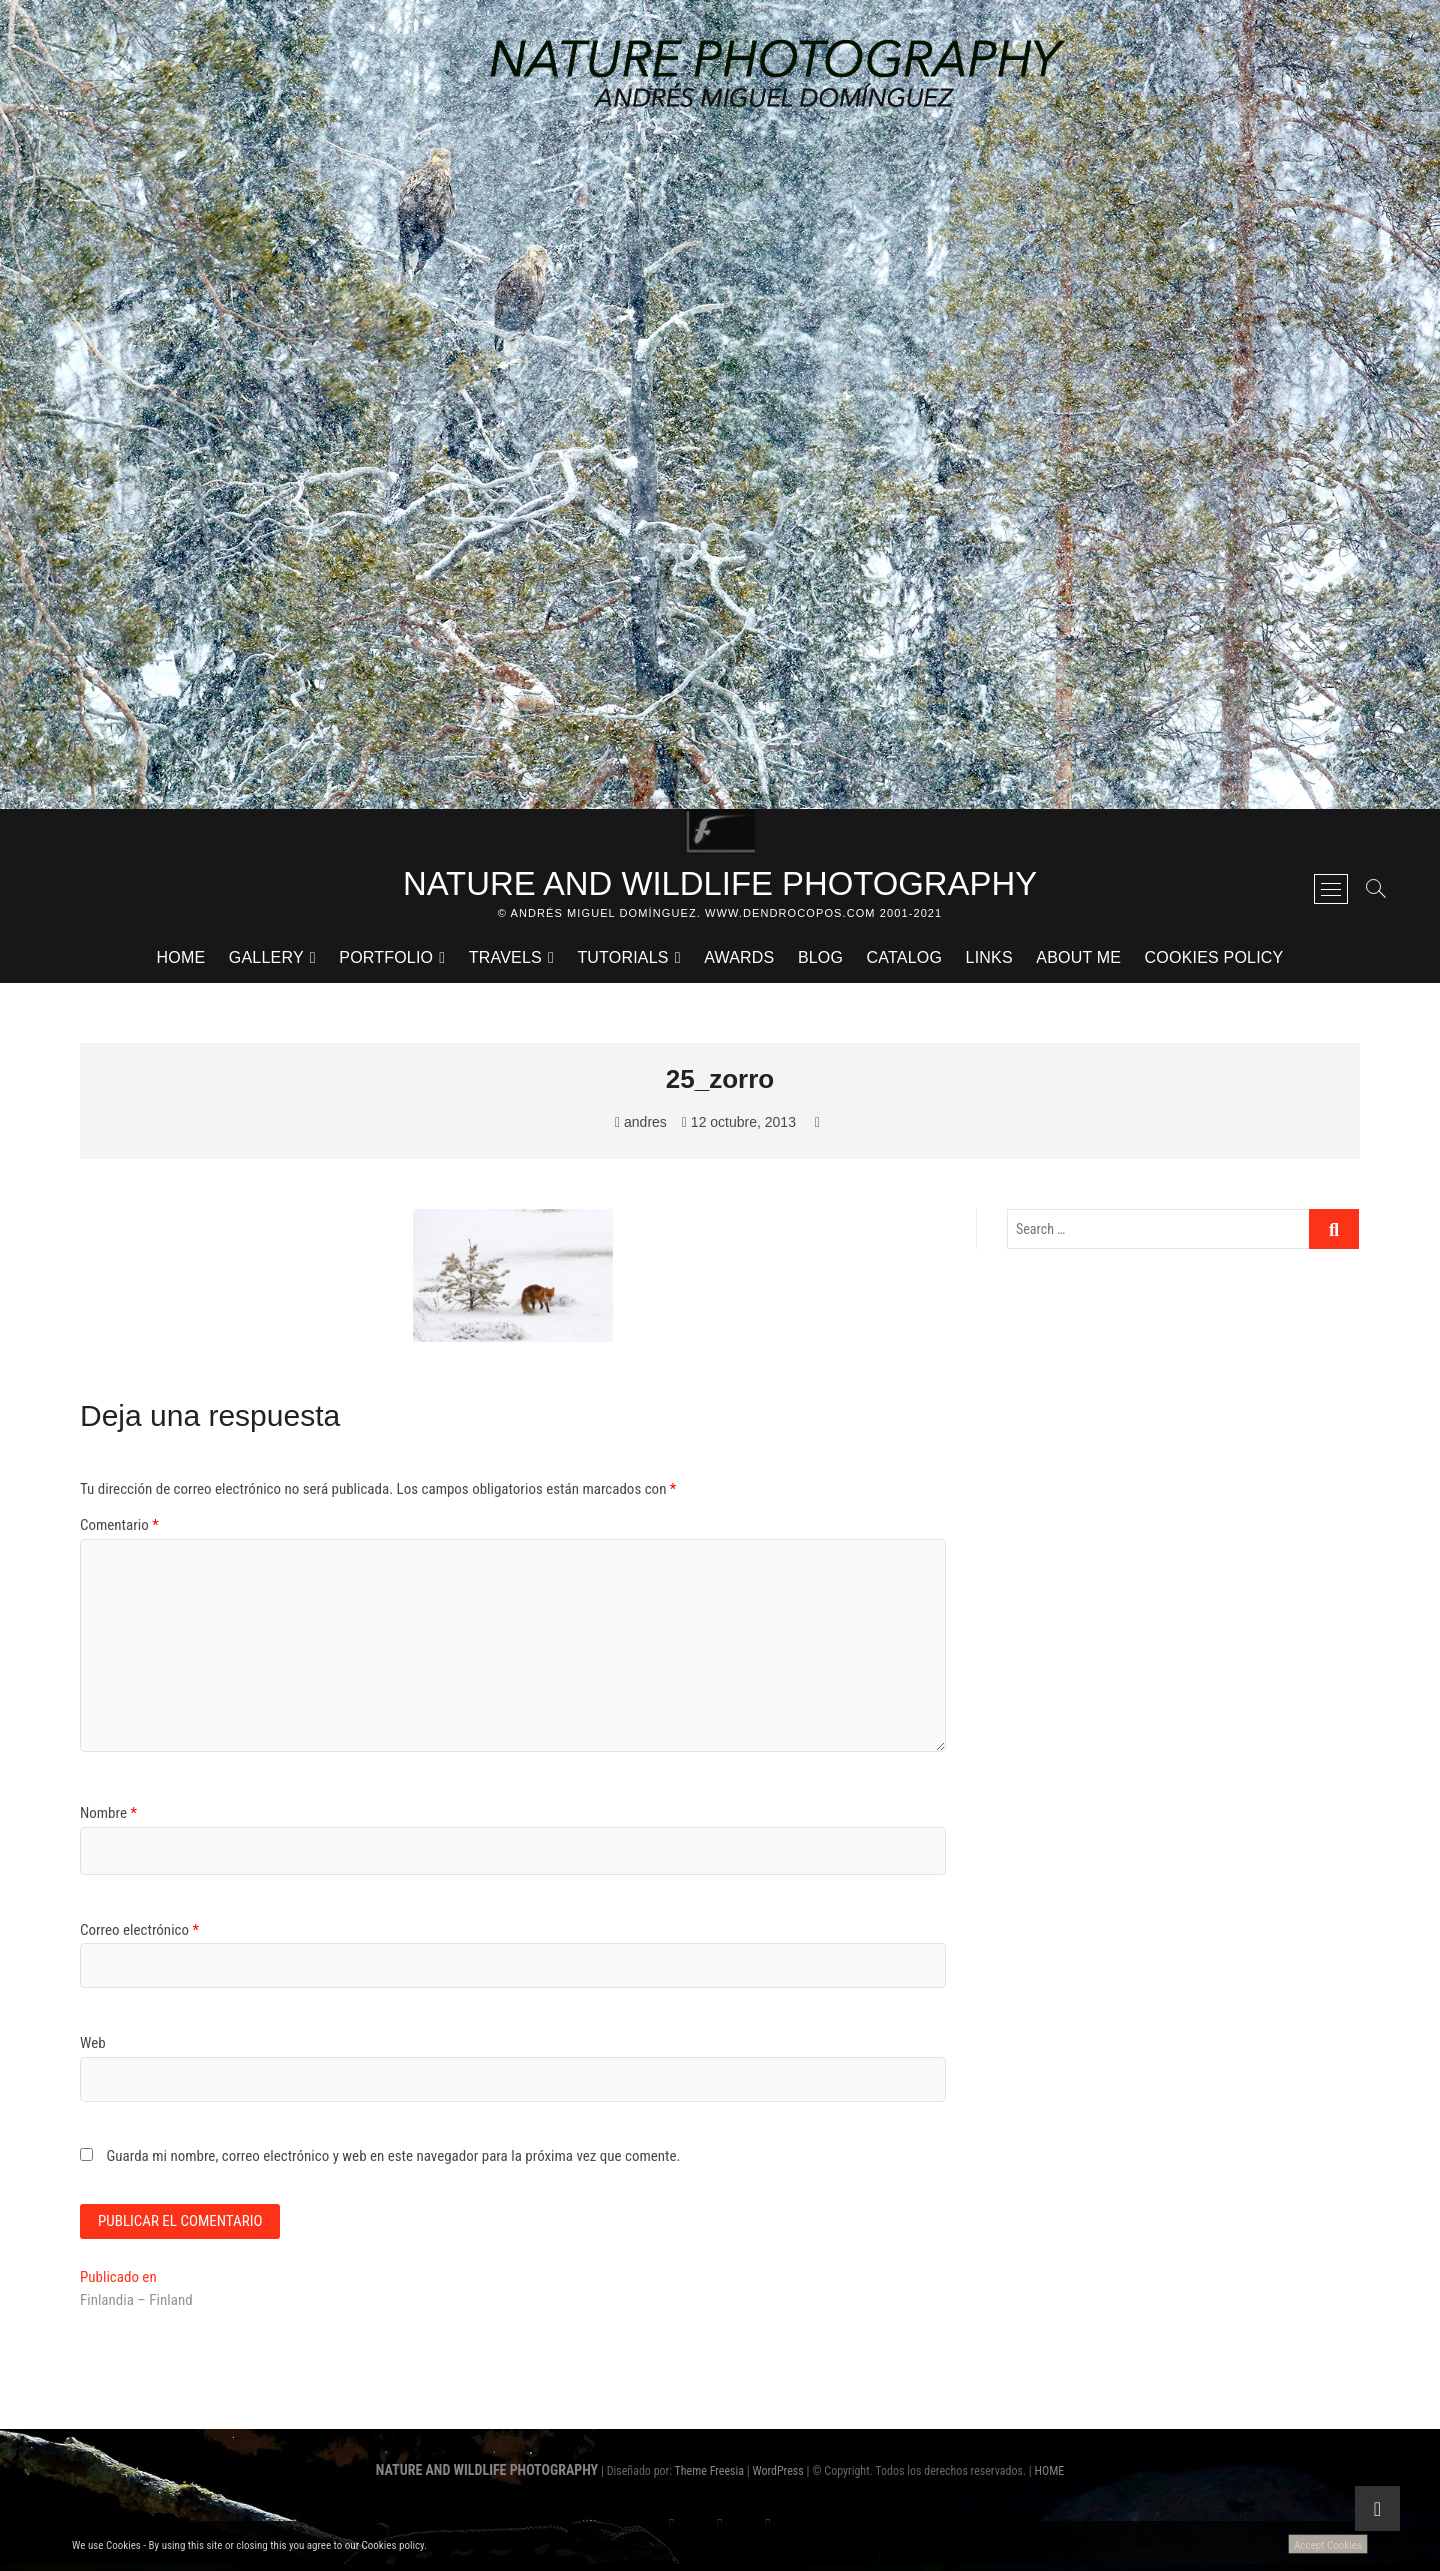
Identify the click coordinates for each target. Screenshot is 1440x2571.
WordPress (777, 2477)
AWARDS (739, 961)
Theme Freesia (709, 2477)
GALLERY (266, 961)
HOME (181, 961)
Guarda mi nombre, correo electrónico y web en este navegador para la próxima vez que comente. (393, 2160)
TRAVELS (505, 961)
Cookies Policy (1214, 961)
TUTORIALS (622, 961)
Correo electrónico (139, 1933)
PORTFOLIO (386, 961)
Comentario (119, 1529)
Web (93, 2047)
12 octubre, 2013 (739, 1126)
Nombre (108, 1817)
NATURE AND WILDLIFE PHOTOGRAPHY (720, 885)
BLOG (820, 961)
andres (641, 1126)
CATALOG (905, 961)
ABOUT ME (1078, 961)
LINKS (989, 961)
